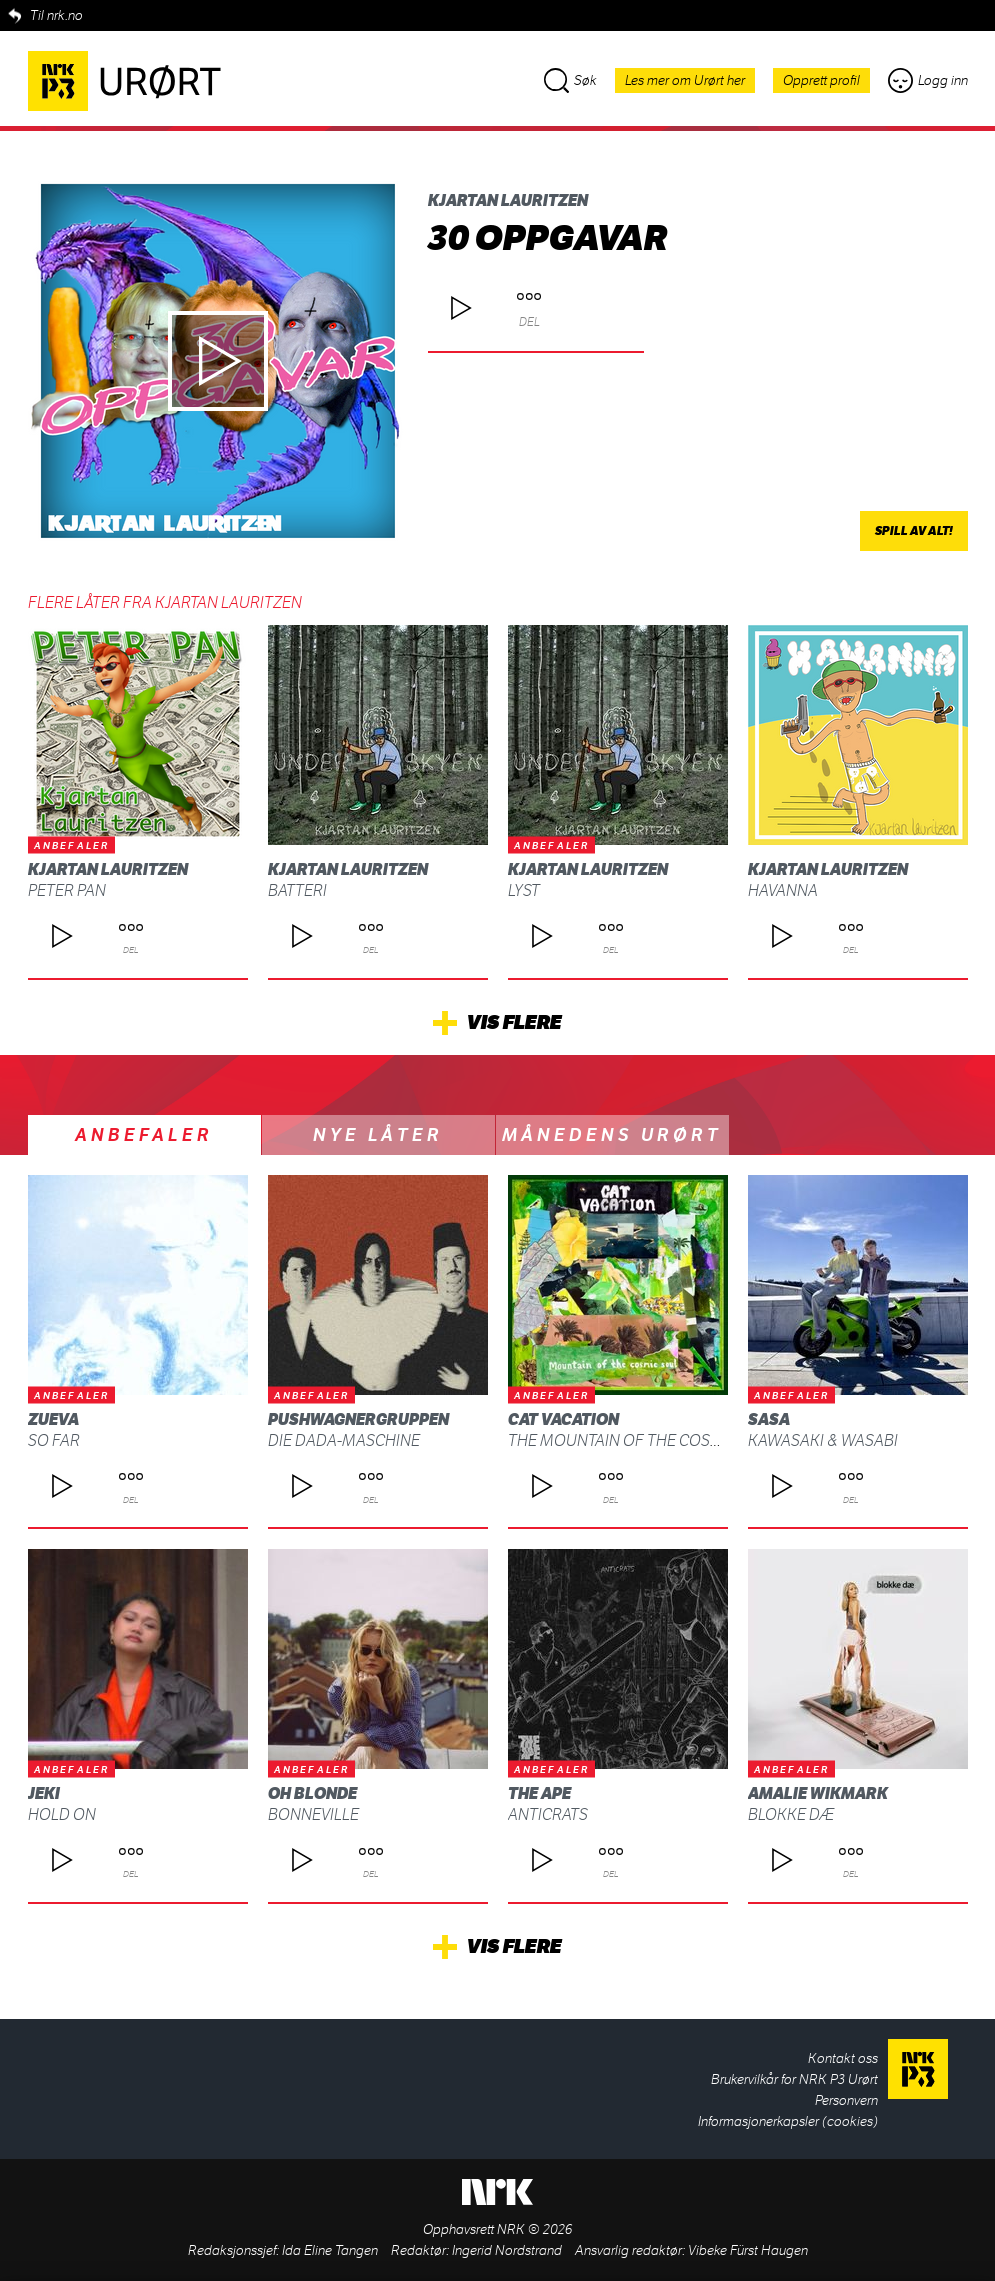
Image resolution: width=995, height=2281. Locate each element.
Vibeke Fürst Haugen (748, 2250)
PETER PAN (67, 890)
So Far (54, 1440)
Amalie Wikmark (818, 1793)
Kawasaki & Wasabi (823, 1440)
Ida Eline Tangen (330, 2250)
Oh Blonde (312, 1793)
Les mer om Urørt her (685, 80)
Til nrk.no (56, 15)
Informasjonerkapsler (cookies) (788, 2121)
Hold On (62, 1814)
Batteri (297, 890)
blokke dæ (791, 1814)
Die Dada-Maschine (344, 1440)
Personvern (846, 2100)
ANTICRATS (548, 1814)
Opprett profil (821, 80)
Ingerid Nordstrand (507, 2250)
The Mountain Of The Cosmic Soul (644, 1440)
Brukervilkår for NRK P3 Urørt (794, 2079)
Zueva (53, 1419)
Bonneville (313, 1814)
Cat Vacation (563, 1419)
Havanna (783, 890)
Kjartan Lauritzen (508, 200)
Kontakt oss (843, 2058)
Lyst (524, 890)
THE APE (539, 1793)
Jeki (44, 1793)
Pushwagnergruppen (358, 1419)
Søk (570, 80)
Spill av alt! (914, 531)
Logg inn (928, 80)
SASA (769, 1419)
